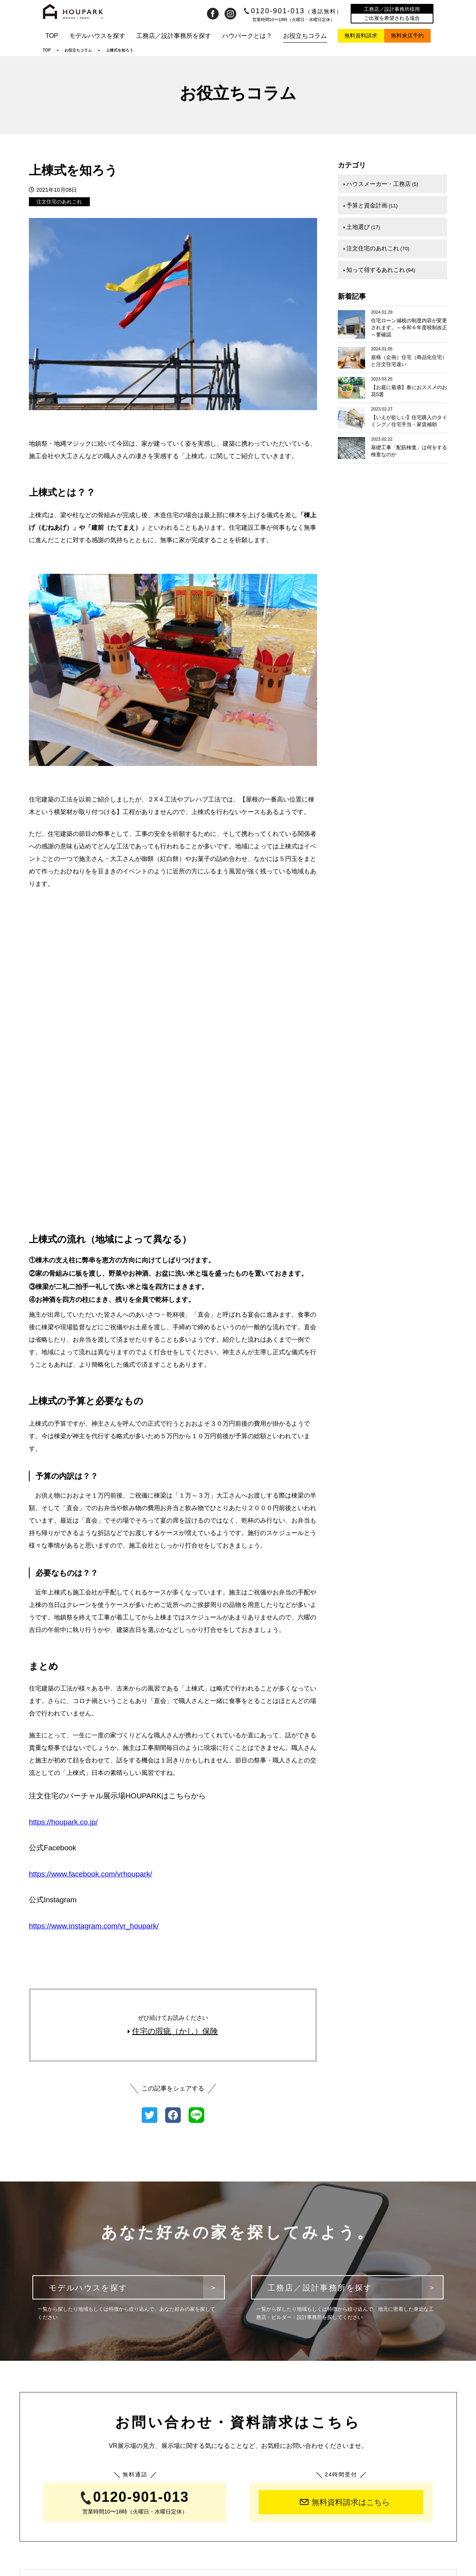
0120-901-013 (293, 11)
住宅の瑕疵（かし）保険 (173, 1743)
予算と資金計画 (371, 202)
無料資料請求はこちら (345, 2214)
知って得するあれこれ (379, 260)
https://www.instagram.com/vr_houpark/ (94, 1637)
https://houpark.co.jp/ (63, 1534)
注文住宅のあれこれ (59, 202)
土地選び (362, 221)
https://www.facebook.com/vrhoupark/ (90, 1586)
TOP (51, 35)
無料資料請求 (360, 35)
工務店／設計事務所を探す (173, 35)
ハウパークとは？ (247, 35)
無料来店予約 (407, 35)
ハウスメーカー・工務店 (381, 182)
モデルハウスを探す (97, 35)
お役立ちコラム (305, 35)
